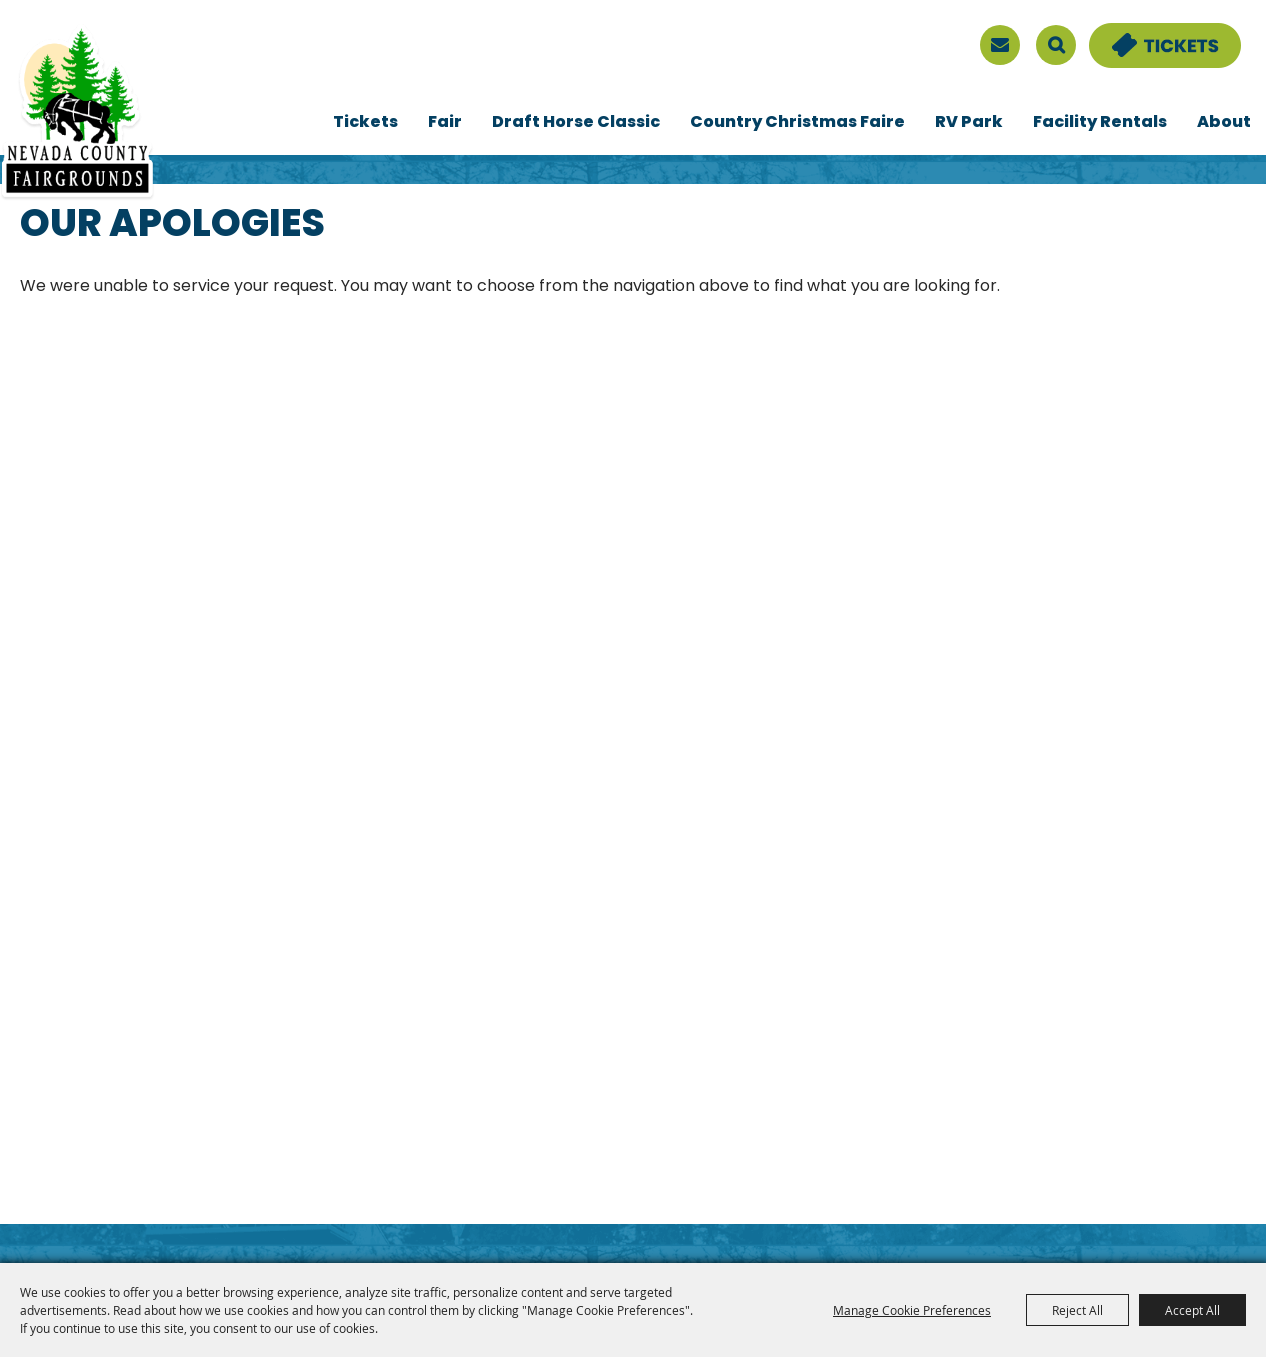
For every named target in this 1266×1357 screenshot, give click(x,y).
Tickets (365, 123)
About (1224, 123)
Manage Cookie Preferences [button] (912, 1310)
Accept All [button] (1192, 1310)
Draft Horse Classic (576, 123)
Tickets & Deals (1152, 35)
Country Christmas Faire (797, 123)
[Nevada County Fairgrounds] (77, 113)
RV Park (969, 123)
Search (1056, 45)
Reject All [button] (1077, 1310)
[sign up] (1000, 45)
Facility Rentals (1100, 123)
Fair (445, 123)
